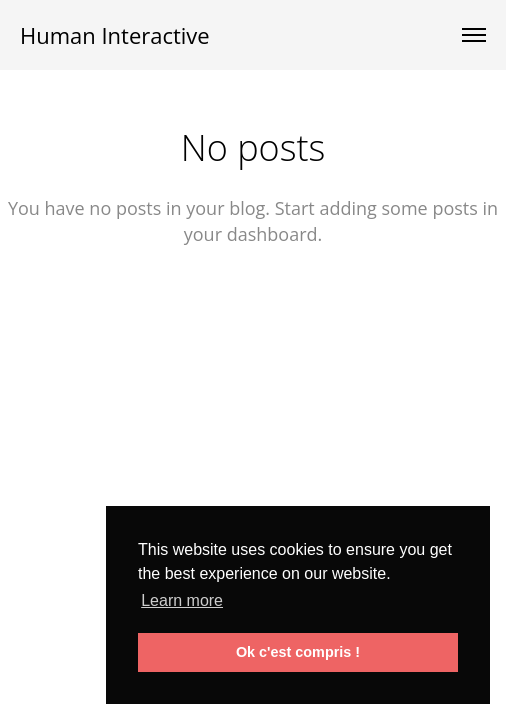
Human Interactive (115, 35)
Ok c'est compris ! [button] (298, 652)
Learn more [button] (182, 600)
